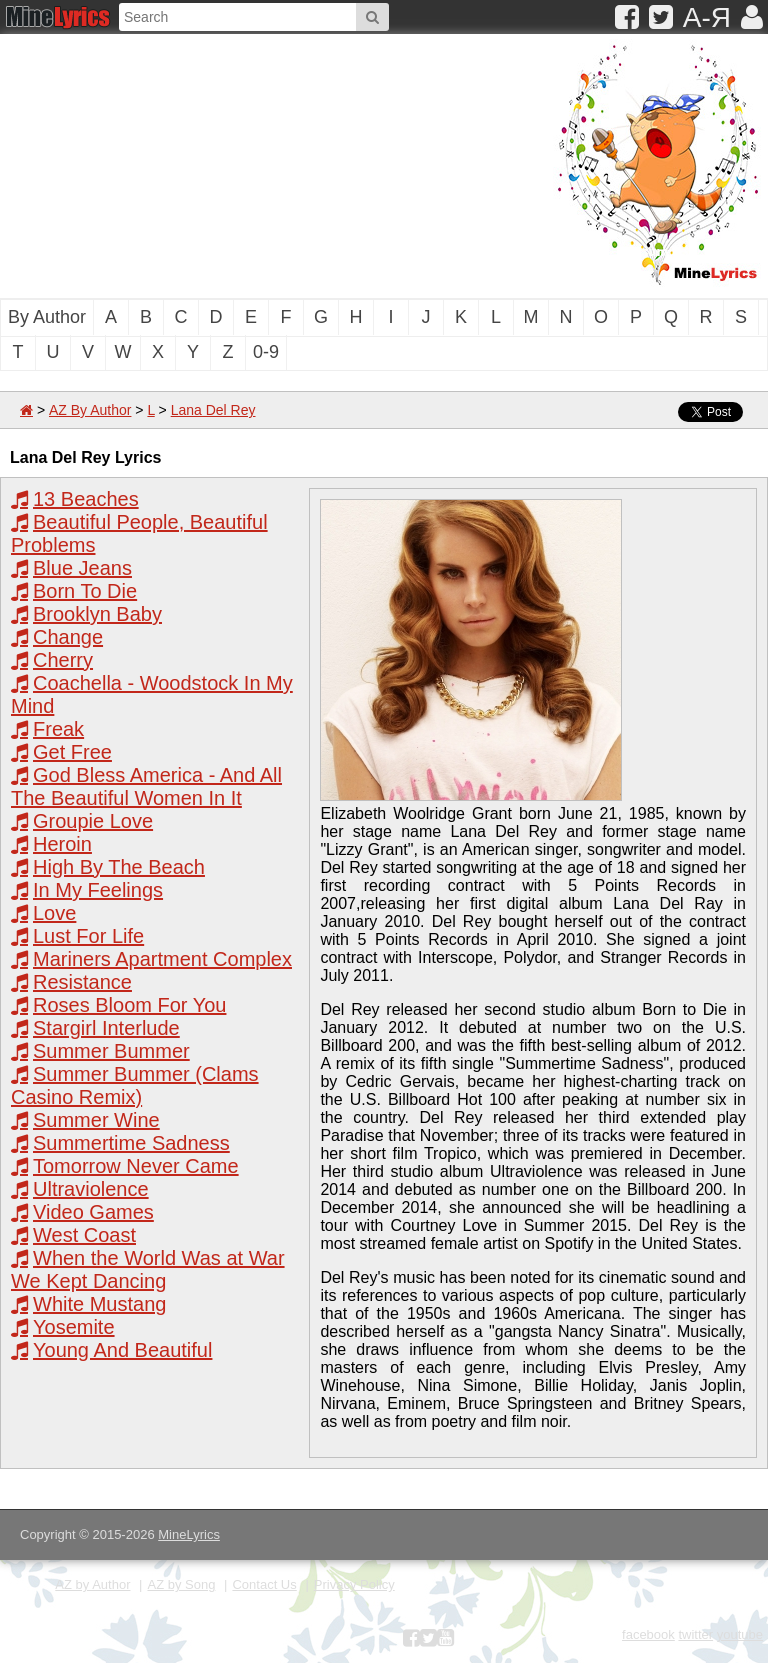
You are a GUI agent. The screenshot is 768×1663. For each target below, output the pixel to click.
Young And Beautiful (122, 1350)
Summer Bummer (111, 1051)
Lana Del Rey (213, 410)
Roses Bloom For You (129, 1005)
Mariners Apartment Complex (162, 959)
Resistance (82, 982)
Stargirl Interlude (106, 1028)
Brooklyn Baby (97, 614)
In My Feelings (98, 890)
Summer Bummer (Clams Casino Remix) (135, 1085)
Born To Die (85, 591)
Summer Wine (96, 1120)
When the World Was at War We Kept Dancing (148, 1269)
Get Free (72, 752)
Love (54, 913)
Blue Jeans (82, 568)
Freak (58, 729)
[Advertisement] (205, 164)
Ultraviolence (91, 1189)
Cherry (63, 660)
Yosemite (74, 1327)
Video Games (93, 1212)
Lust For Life (88, 936)
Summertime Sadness (131, 1143)
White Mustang (99, 1304)
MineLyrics (189, 1534)
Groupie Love (93, 821)
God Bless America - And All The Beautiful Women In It (146, 786)
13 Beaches (86, 499)
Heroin (62, 844)
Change (68, 637)
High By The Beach (119, 867)
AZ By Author (90, 410)
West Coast (84, 1235)
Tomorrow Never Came (136, 1166)
